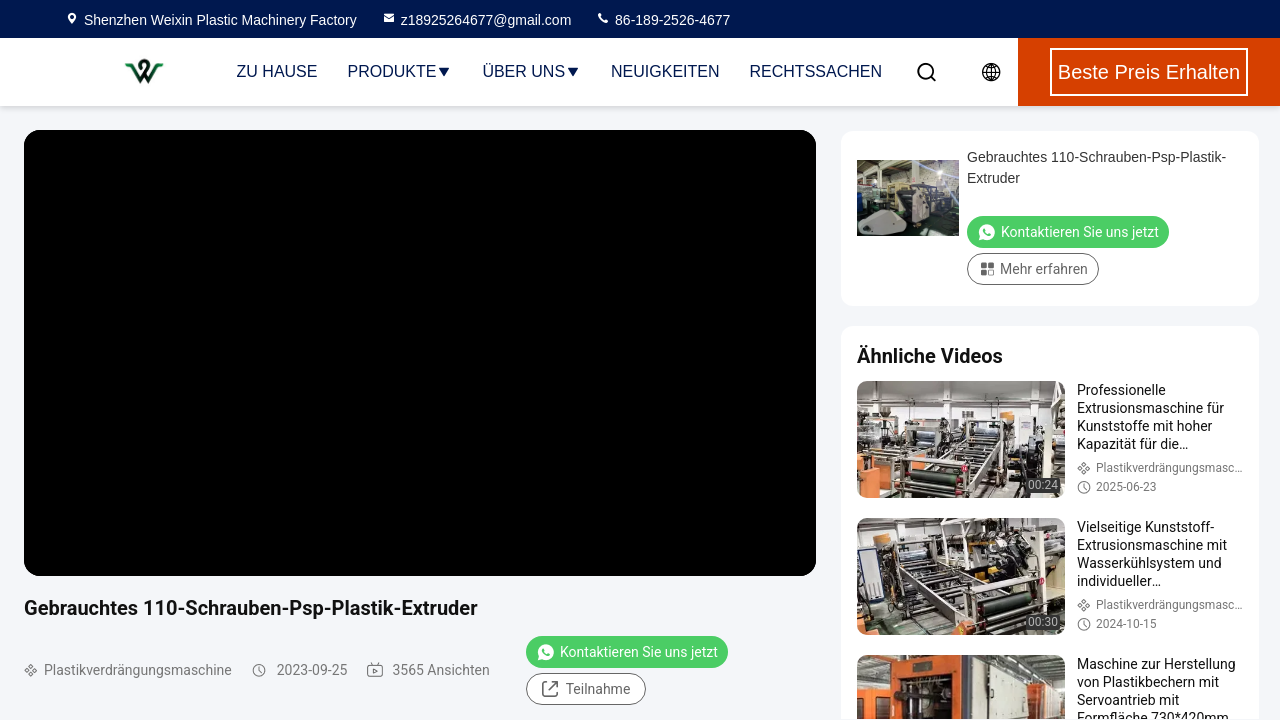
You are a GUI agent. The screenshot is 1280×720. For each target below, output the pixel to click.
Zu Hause (277, 71)
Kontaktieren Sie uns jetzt (627, 652)
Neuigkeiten (665, 71)
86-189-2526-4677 (662, 20)
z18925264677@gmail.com (476, 20)
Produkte (399, 71)
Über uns (531, 71)
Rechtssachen (816, 71)
